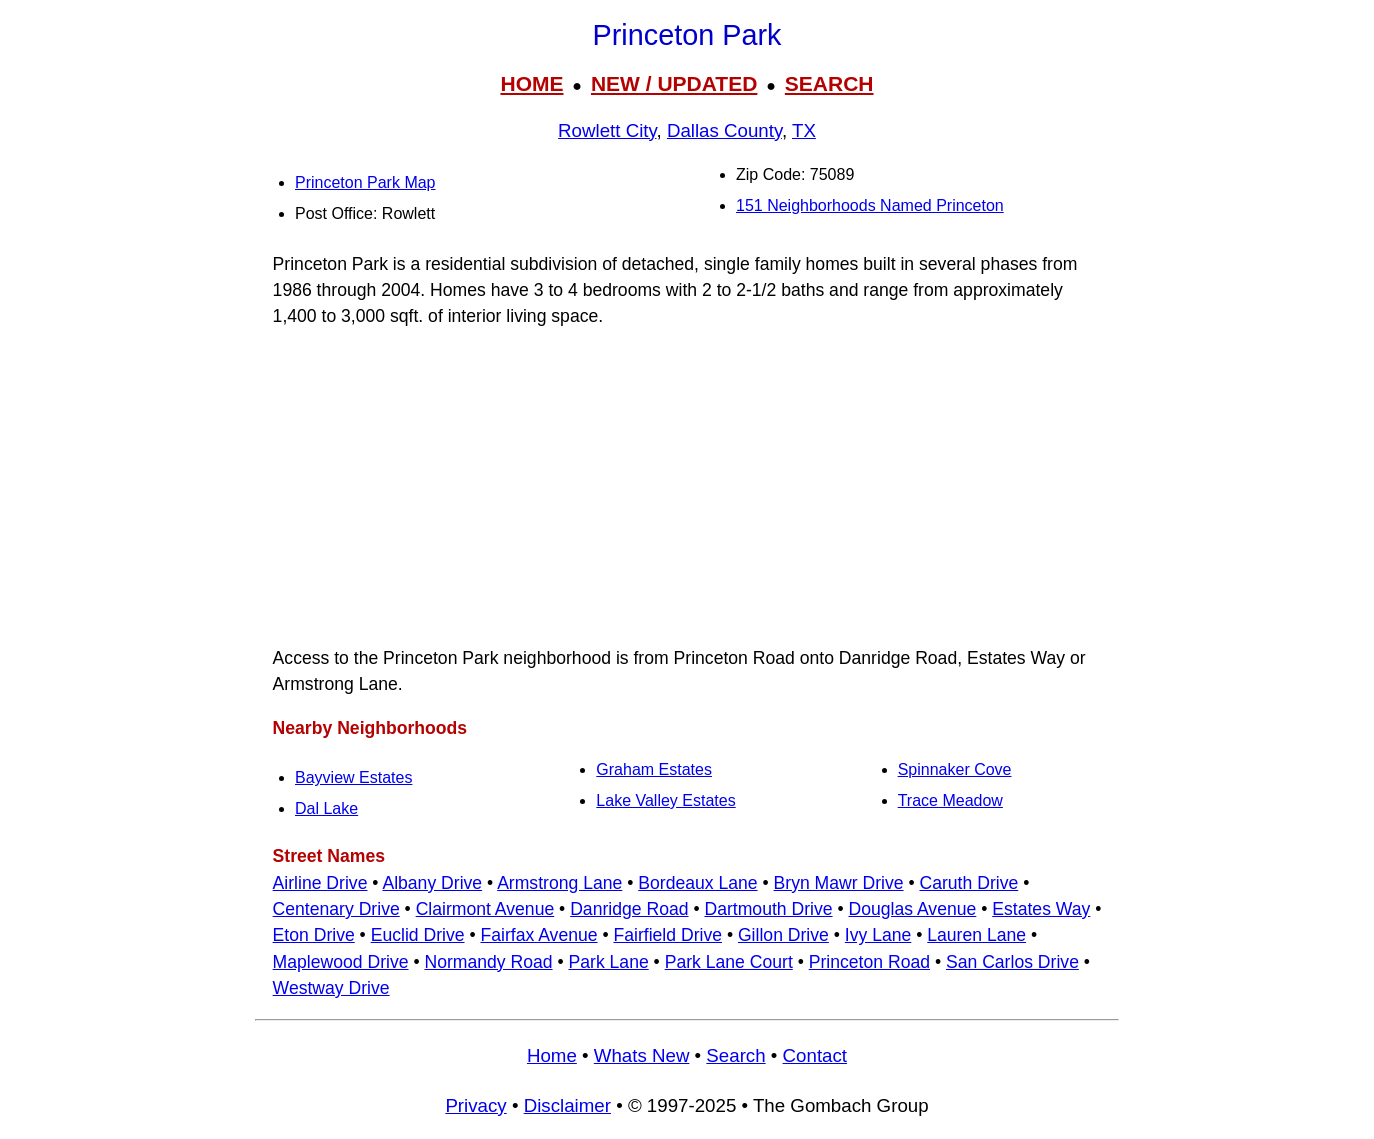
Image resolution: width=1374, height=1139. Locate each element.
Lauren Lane (976, 935)
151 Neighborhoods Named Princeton (870, 205)
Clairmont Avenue (485, 909)
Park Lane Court (729, 962)
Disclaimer (567, 1105)
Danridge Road (629, 909)
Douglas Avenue (912, 909)
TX (804, 130)
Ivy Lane (878, 935)
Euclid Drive (418, 935)
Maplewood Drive (341, 962)
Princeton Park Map (365, 182)
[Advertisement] (687, 487)
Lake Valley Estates (665, 800)
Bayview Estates (353, 777)
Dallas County (724, 130)
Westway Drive (331, 988)
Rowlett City (607, 130)
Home (552, 1055)
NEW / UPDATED (674, 83)
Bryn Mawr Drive (839, 883)
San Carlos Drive (1012, 962)
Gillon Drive (783, 935)
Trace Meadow (950, 800)
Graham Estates (654, 769)
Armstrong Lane (559, 883)
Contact (815, 1055)
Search (735, 1055)
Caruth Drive (968, 883)
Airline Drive (320, 883)
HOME (531, 83)
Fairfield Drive (667, 935)
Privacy (475, 1105)
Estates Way (1041, 909)
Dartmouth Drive (768, 909)
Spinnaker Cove (955, 769)
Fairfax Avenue (538, 935)
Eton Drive (314, 935)
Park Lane (609, 962)
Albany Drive (432, 883)
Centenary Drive (336, 909)
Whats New (642, 1055)
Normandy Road (488, 962)
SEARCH (829, 83)
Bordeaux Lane (697, 883)
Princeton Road (869, 962)
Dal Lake (326, 808)
